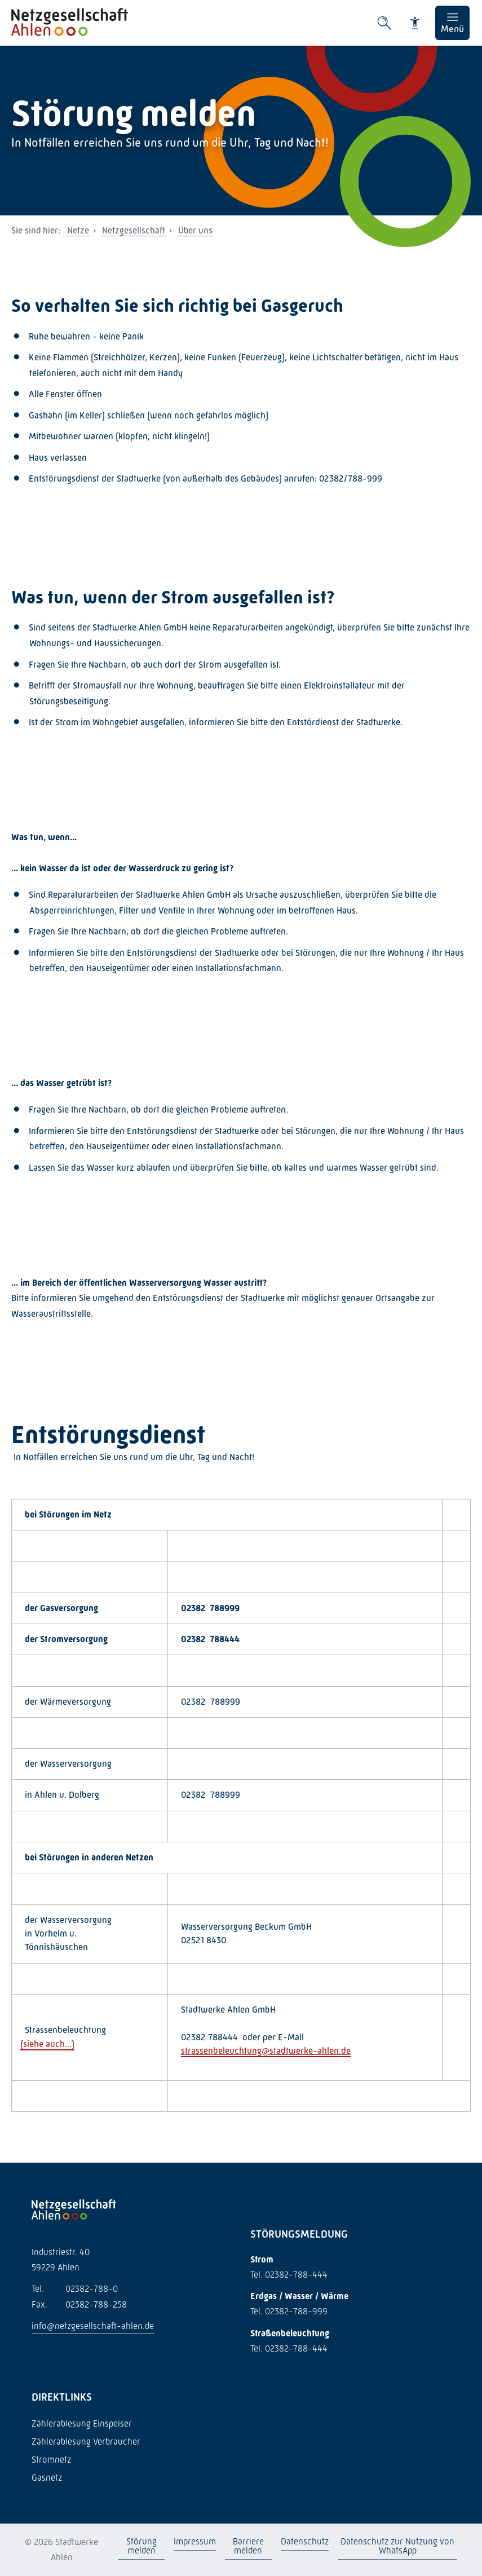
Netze (78, 230)
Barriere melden (248, 2546)
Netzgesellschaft (133, 230)
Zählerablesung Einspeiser (82, 2423)
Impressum (195, 2541)
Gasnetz (47, 2477)
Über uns (195, 230)
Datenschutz (305, 2541)
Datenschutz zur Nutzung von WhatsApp (397, 2546)
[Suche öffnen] (384, 23)
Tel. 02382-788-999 (289, 2311)
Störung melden (141, 2546)
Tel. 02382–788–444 (289, 2348)
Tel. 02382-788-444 (289, 2274)
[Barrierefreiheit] (414, 23)
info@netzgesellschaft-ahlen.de (93, 2326)
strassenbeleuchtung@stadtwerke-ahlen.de (266, 2050)
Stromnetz (51, 2459)
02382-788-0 (75, 2288)
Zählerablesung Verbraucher (86, 2441)
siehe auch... (47, 2044)
